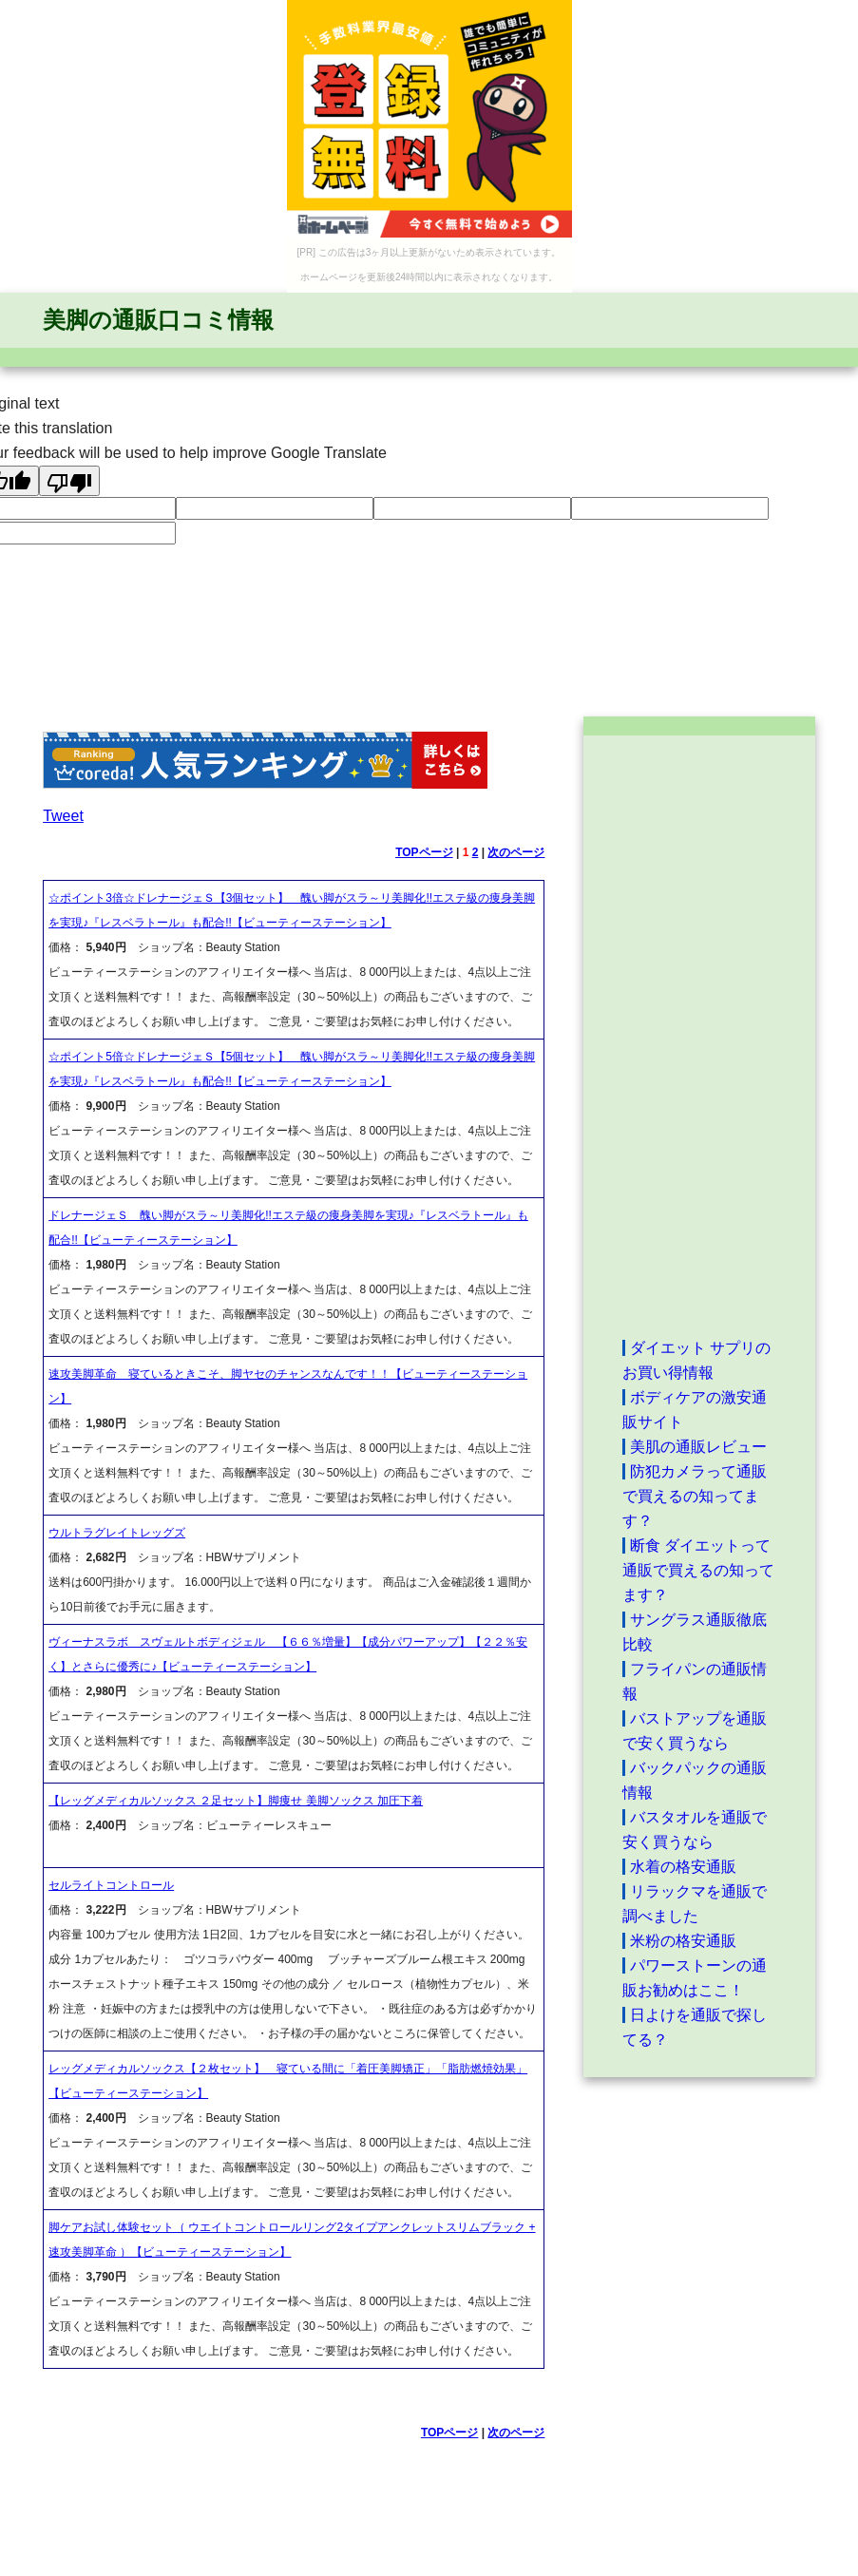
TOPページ (423, 852)
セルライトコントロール (111, 1885)
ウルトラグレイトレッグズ (116, 1532)
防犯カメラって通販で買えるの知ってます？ (694, 1496)
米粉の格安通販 (683, 1941)
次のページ (515, 852)
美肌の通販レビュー (698, 1447)
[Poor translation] (69, 481)
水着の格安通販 (683, 1867)
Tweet (63, 816)
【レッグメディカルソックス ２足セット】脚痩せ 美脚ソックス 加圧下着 (235, 1800)
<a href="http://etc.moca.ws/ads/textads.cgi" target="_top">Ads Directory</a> (699, 1036)
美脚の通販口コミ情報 (158, 320)
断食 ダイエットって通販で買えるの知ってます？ (698, 1570)
